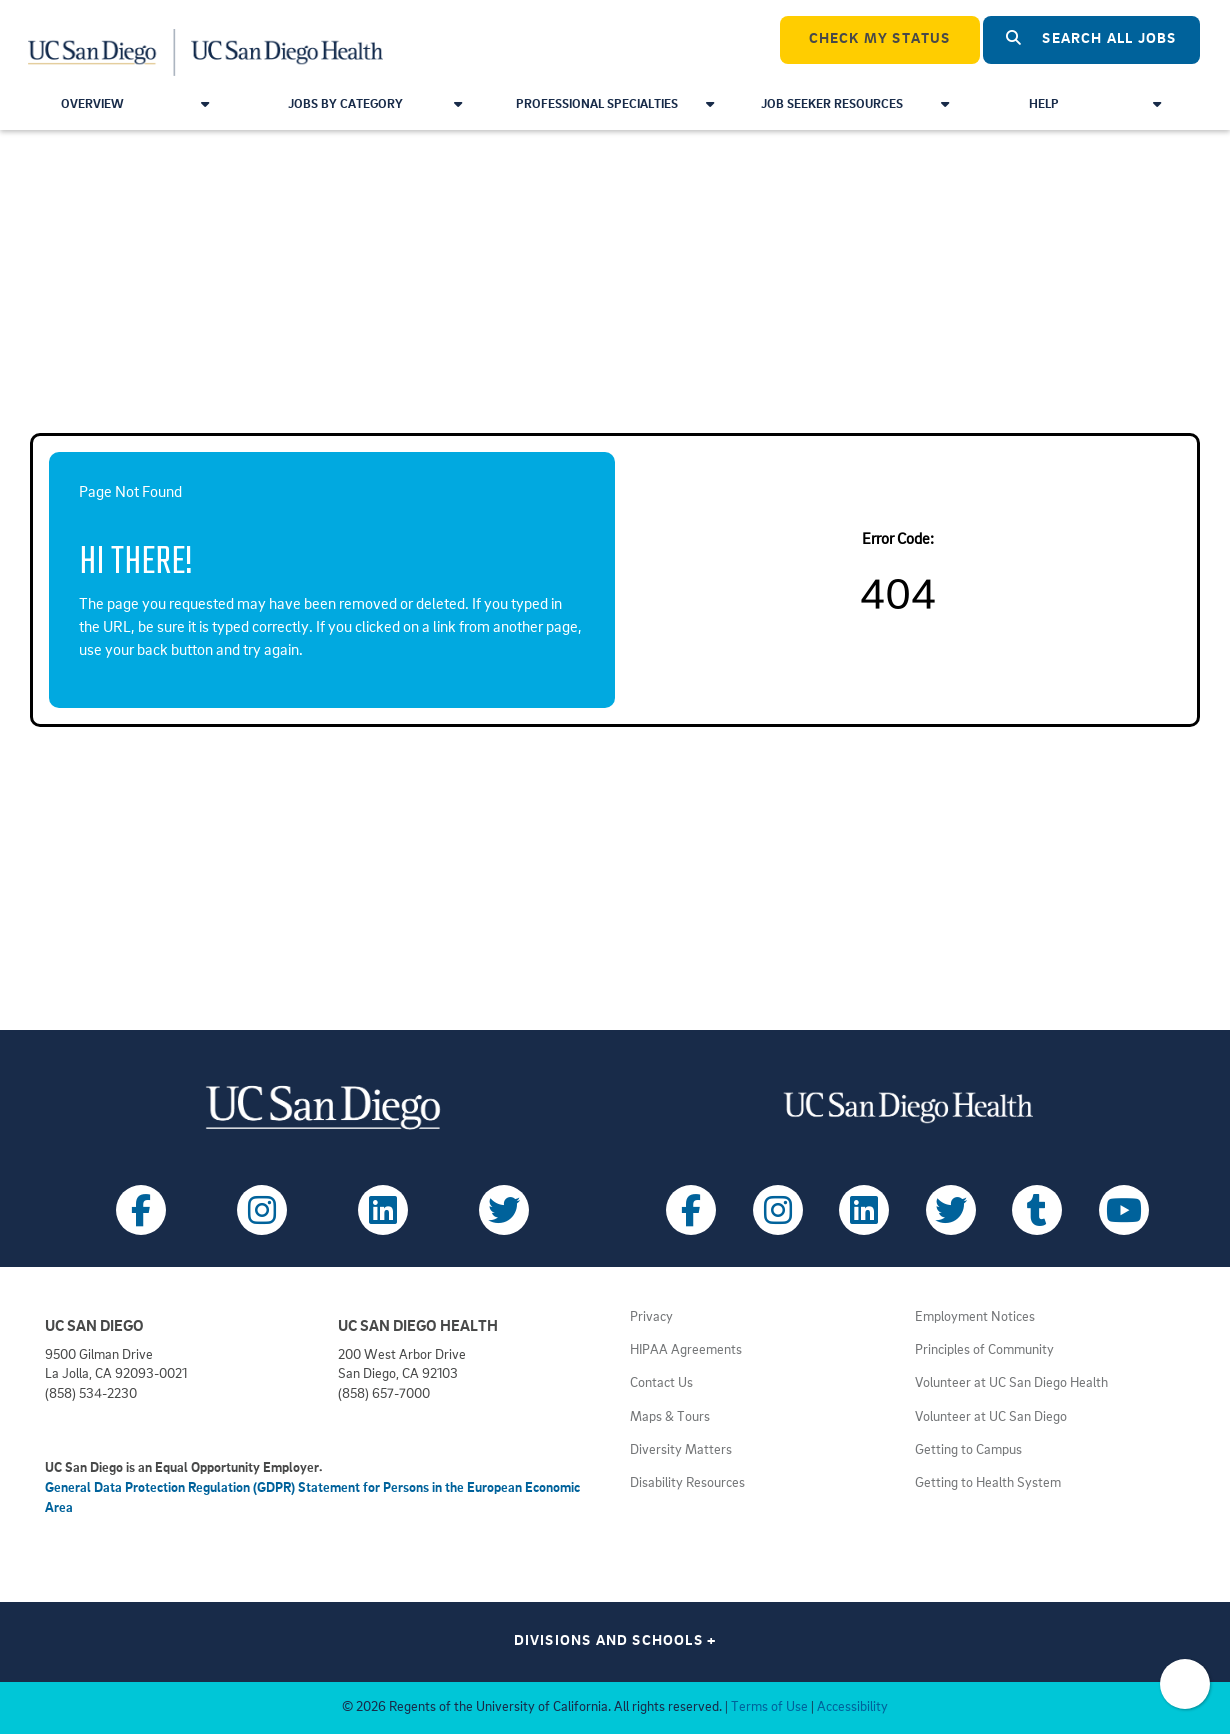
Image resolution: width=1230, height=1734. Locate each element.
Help (1095, 104)
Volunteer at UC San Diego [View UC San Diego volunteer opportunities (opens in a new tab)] (991, 1417)
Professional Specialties (615, 104)
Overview (135, 104)
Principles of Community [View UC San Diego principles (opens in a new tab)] (984, 1350)
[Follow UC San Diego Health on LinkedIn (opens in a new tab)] (864, 1210)
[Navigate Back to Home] (206, 40)
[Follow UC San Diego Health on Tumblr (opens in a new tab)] (1037, 1210)
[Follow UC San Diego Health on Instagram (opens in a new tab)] (778, 1210)
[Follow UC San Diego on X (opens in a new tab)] (504, 1210)
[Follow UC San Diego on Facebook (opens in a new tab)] (141, 1210)
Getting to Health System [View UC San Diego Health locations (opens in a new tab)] (988, 1483)
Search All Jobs (1091, 38)
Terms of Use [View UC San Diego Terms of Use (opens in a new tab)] (769, 1707)
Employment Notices (975, 1317)
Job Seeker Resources (855, 104)
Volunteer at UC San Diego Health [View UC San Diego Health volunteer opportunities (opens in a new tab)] (1011, 1383)
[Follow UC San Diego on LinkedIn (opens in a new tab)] (383, 1210)
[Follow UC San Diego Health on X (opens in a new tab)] (951, 1210)
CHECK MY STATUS (880, 39)
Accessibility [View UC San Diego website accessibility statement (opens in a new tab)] (852, 1707)
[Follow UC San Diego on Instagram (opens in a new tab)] (262, 1210)
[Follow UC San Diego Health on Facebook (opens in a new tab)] (691, 1210)
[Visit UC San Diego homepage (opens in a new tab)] (322, 1107)
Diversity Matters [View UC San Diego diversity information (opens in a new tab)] (681, 1450)
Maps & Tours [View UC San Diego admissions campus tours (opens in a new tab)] (670, 1417)
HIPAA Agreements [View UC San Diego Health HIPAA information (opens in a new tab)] (686, 1350)
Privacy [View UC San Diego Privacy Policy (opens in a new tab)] (651, 1317)
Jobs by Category (375, 104)
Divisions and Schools (615, 1641)
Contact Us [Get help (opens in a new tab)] (661, 1383)
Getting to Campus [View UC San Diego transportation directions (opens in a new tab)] (968, 1450)
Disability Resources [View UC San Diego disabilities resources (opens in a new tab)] (687, 1483)
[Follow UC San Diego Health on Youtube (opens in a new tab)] (1124, 1210)
